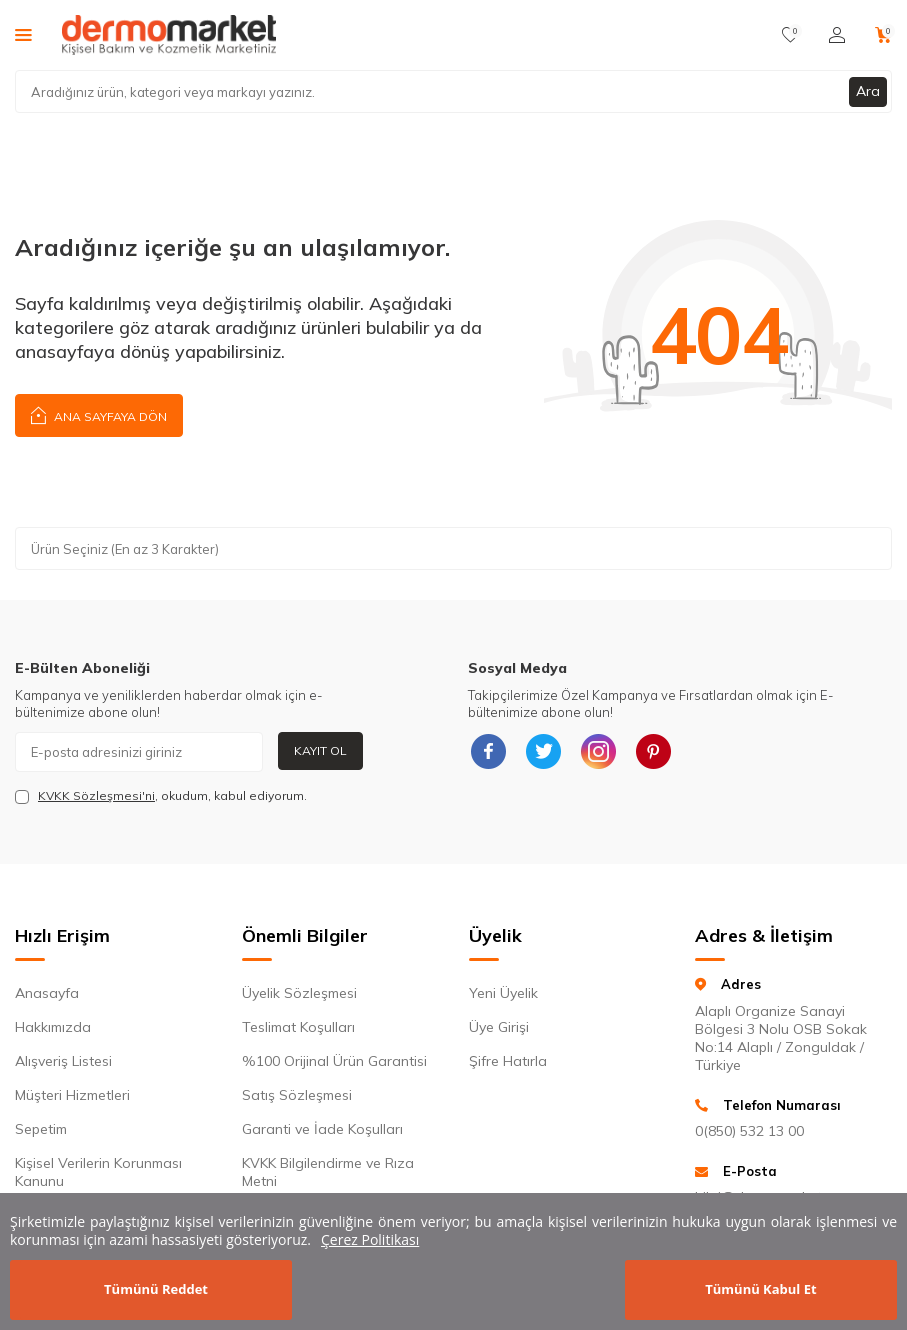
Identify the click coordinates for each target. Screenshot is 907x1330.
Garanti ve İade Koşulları (322, 1129)
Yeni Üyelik (503, 993)
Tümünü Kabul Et (760, 1289)
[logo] (169, 35)
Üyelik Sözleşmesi (299, 993)
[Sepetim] (883, 35)
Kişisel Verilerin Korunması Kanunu (98, 1172)
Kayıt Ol (320, 750)
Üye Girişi (499, 1027)
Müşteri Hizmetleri (72, 1095)
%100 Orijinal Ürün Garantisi (334, 1061)
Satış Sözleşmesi (297, 1095)
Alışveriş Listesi (63, 1061)
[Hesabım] (837, 35)
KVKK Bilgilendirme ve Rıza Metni (328, 1172)
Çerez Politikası (370, 1239)
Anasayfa (47, 993)
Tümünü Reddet (156, 1289)
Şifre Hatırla (508, 1061)
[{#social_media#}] (488, 752)
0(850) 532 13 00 (749, 1131)
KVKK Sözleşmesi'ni (96, 795)
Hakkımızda (53, 1027)
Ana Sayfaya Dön (99, 414)
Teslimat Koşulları (298, 1027)
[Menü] (23, 34)
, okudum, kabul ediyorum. (161, 796)
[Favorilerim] (790, 35)
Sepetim (41, 1129)
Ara (868, 91)
